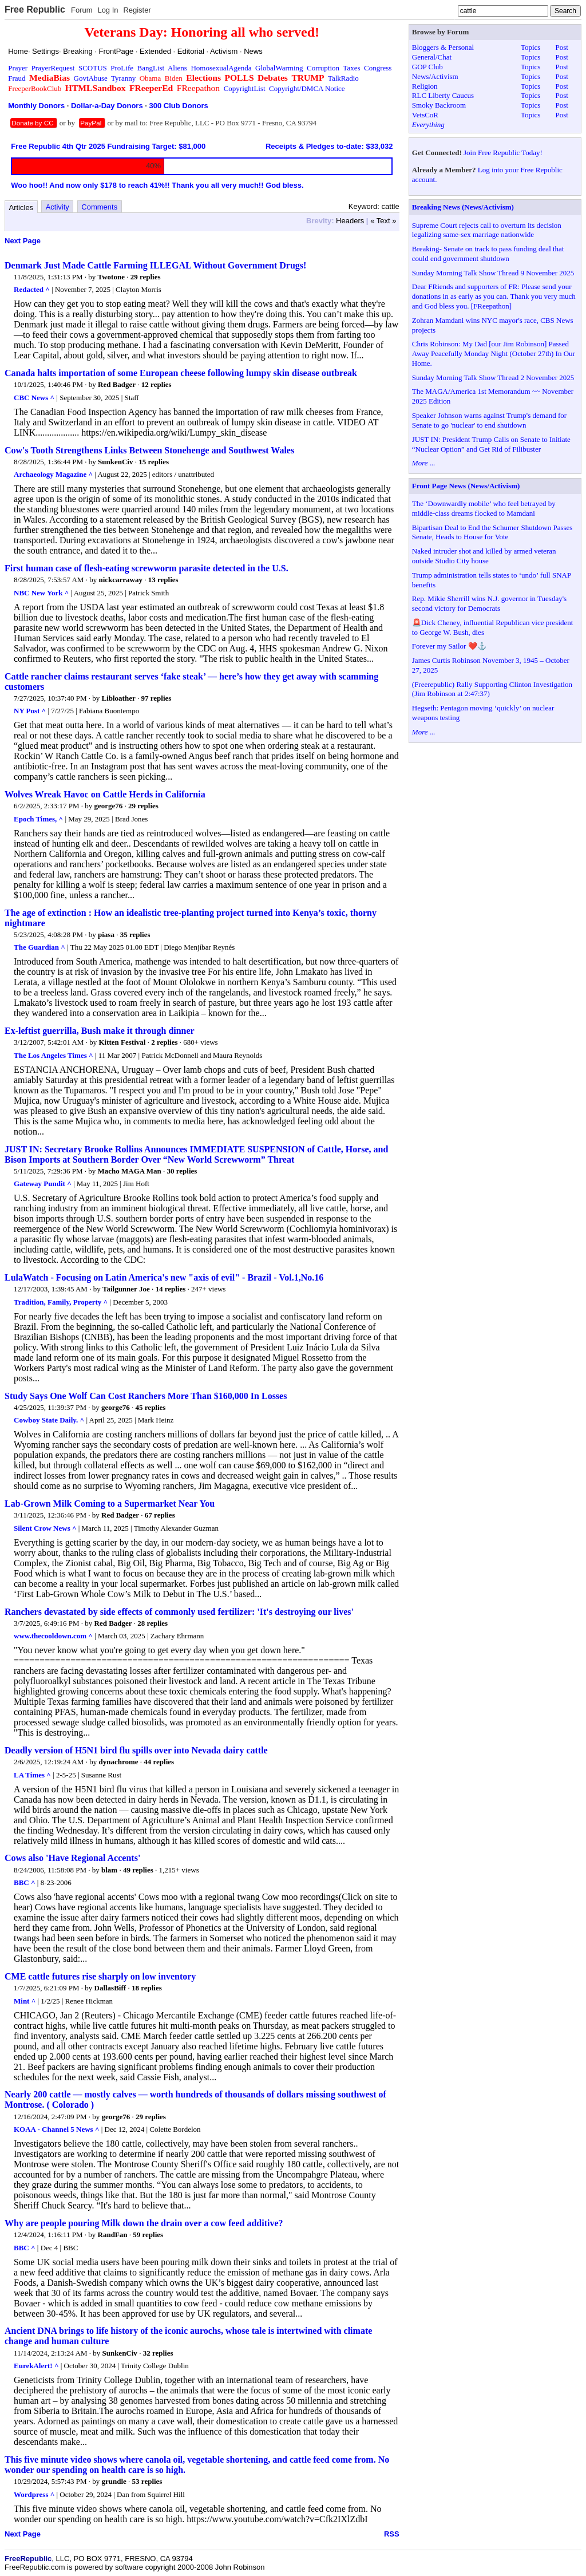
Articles (21, 207)
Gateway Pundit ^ (43, 1183)
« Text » (383, 220)
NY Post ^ (30, 710)
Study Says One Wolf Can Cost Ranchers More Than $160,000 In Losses (146, 1396)
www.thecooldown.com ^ (53, 1635)
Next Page (23, 240)
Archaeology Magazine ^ (53, 474)
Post (561, 47)
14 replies (170, 1289)
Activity (57, 207)
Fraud (16, 78)
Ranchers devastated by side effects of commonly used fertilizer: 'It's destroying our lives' (179, 1612)
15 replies (153, 461)
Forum (82, 10)
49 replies (138, 1870)
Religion (425, 86)
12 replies (156, 384)
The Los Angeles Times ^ (53, 1055)
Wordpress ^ (34, 2494)
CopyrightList (245, 88)
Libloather (119, 698)
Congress (377, 68)
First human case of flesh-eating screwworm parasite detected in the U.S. (146, 568)
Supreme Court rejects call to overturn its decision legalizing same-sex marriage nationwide (486, 230)
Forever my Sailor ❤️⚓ (449, 646)
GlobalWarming (279, 68)
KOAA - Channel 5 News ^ (56, 2129)
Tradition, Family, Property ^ (61, 1302)
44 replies (159, 1761)
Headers (350, 220)
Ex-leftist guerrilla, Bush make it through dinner (100, 1031)
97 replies (156, 698)
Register (137, 10)
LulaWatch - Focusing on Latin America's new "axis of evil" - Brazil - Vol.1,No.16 (164, 1277)
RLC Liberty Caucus (443, 95)
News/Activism (435, 76)
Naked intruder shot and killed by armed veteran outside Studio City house (484, 556)
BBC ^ (24, 1882)
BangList (151, 68)
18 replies (147, 1988)
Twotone (111, 276)
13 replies (163, 579)
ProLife (121, 68)
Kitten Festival (121, 1042)
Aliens (177, 68)
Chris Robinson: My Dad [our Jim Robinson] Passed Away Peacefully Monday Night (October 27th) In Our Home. (493, 353)
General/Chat (432, 57)
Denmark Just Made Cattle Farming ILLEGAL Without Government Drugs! (155, 265)
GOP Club (427, 66)
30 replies (182, 1171)
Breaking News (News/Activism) (463, 207)
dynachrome (118, 1761)
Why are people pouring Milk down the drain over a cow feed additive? (144, 2223)
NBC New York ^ (41, 592)
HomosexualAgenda (221, 68)
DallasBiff (110, 1988)
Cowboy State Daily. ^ (49, 1420)
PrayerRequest (53, 68)
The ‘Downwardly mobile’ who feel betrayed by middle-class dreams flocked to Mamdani (484, 508)
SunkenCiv (115, 461)
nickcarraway (120, 579)
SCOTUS (92, 68)
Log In (107, 10)
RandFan (113, 2234)
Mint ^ (24, 2001)
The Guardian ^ (39, 947)
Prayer (17, 68)
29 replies (145, 276)
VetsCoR (425, 114)
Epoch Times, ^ (38, 819)
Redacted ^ (32, 289)
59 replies (148, 2234)
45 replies (151, 1407)
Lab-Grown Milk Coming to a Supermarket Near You (110, 1503)
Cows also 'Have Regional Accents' (72, 1858)
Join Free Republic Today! (503, 152)
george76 (108, 805)
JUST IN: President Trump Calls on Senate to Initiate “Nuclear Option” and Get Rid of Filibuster (491, 444)
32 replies (158, 2353)
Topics (530, 47)
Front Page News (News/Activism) (466, 485)
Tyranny (123, 78)
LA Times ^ (32, 1775)
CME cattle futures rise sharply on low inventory (100, 1976)
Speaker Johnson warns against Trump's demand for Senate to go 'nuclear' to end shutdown (489, 420)
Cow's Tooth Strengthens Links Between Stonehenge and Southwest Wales (149, 450)
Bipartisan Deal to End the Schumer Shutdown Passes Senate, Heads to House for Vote (492, 532)
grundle (114, 2481)
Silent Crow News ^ (45, 1528)
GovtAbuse (91, 78)
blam (109, 1870)
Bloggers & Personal (443, 47)
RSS (391, 2534)
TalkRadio (343, 78)
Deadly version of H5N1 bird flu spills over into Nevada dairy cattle (136, 1750)
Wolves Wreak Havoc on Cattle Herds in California (105, 794)
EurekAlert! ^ (36, 2365)
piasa (106, 934)
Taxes (351, 68)
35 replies (135, 934)
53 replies (147, 2481)
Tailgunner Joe (126, 1289)
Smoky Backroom (439, 105)
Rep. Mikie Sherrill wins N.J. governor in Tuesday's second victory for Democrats (489, 603)
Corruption (323, 68)
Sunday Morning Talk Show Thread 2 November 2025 (493, 377)
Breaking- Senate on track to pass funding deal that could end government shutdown (488, 253)
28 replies (152, 1623)
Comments (99, 207)
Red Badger (117, 384)
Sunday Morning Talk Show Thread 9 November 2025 (493, 272)
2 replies (164, 1042)
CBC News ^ (34, 397)
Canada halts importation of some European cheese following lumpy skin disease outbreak (181, 373)
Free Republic (35, 9)
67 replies (160, 1515)
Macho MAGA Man (129, 1171)
